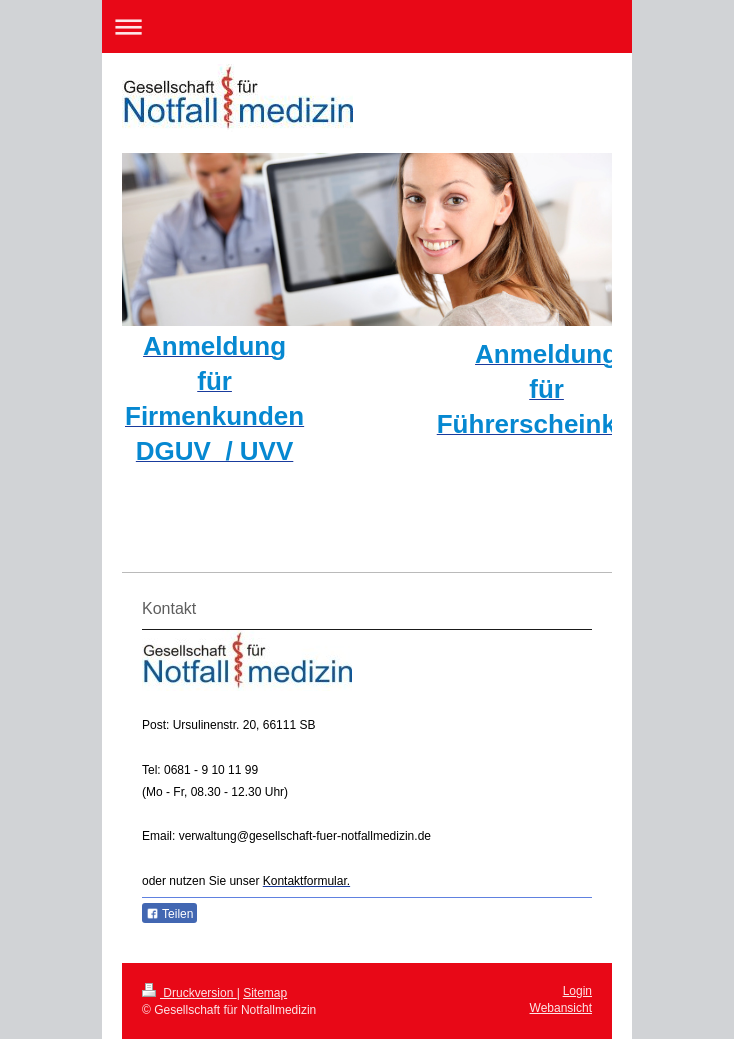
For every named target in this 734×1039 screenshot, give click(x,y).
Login (577, 991)
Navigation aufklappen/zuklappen (367, 26)
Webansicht (561, 1008)
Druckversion (189, 993)
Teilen (169, 914)
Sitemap (265, 993)
